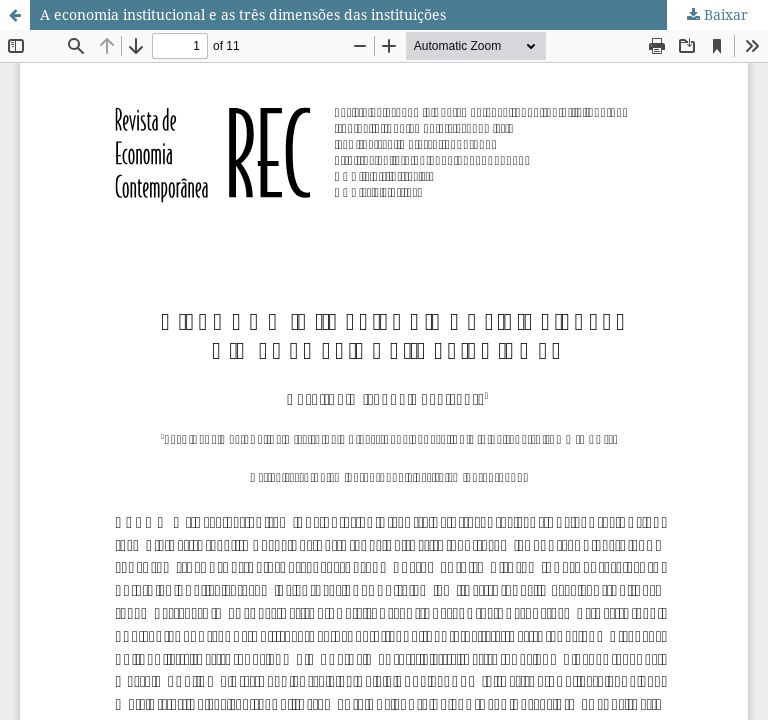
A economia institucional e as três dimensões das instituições (243, 14)
